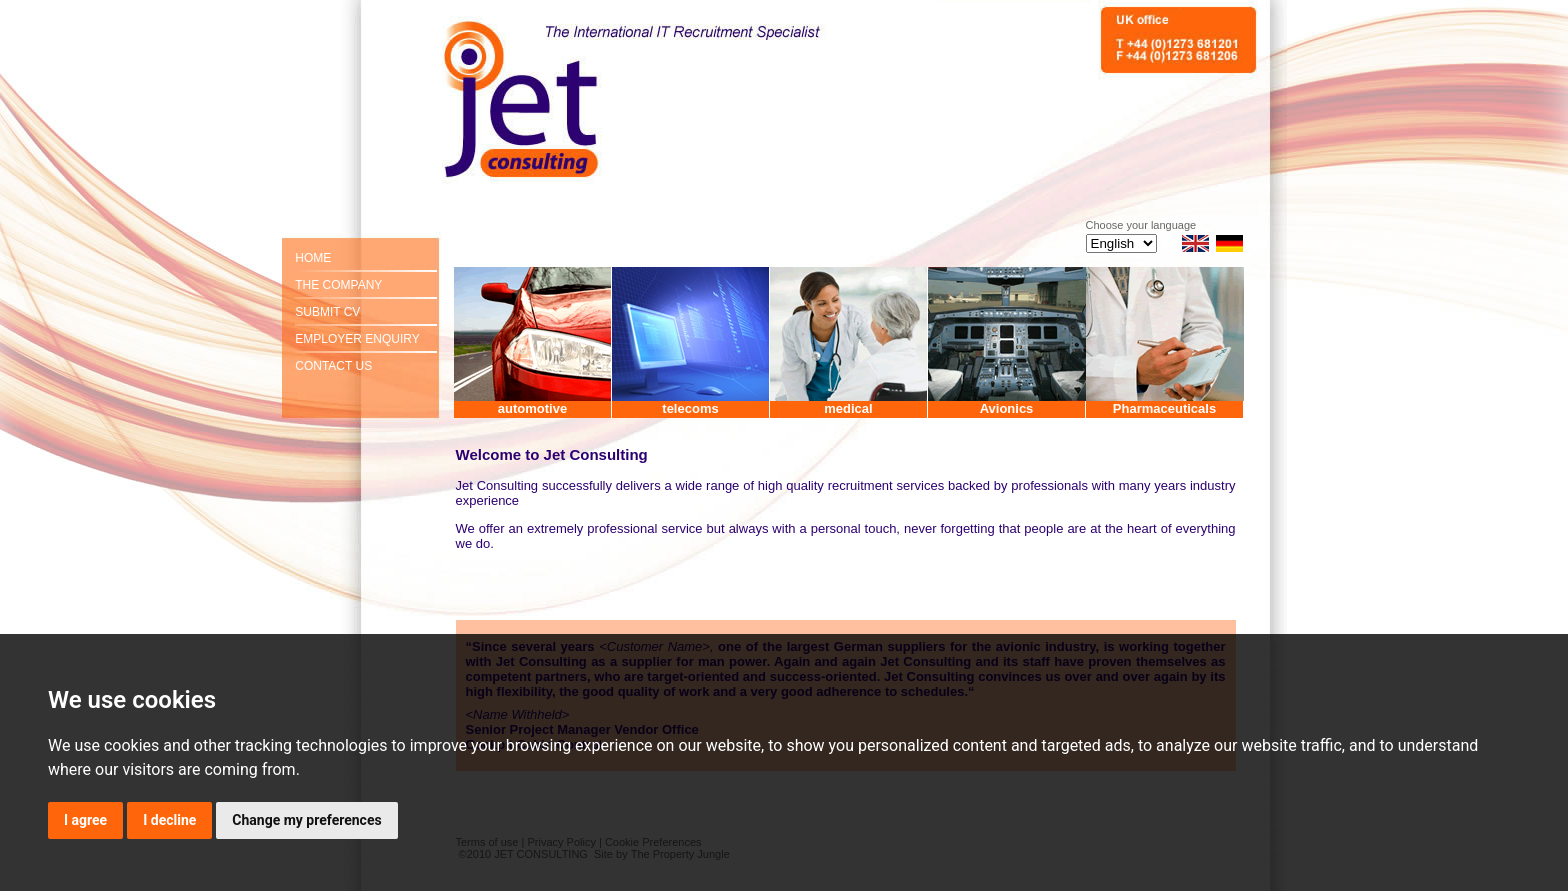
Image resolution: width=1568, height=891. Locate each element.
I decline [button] (169, 820)
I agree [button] (85, 820)
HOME (313, 258)
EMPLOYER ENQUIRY (357, 339)
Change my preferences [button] (306, 820)
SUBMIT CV (327, 312)
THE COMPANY (338, 285)
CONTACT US (333, 366)
